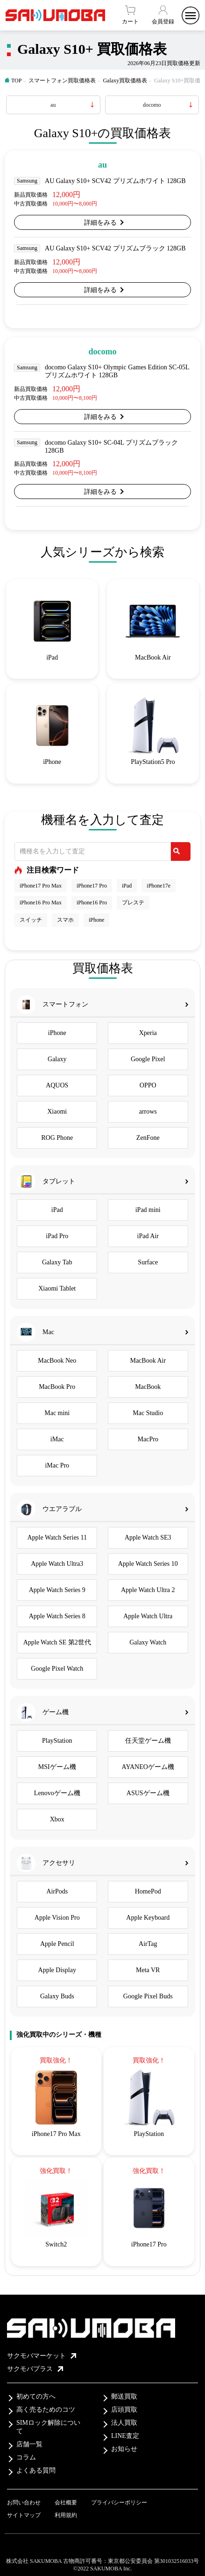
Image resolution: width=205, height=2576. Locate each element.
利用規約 (66, 2515)
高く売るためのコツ (45, 2409)
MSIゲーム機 (57, 1766)
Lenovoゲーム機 (57, 1793)
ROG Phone (57, 1137)
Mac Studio (148, 1412)
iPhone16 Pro (92, 902)
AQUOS (57, 1085)
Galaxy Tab (57, 1262)
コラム (26, 2457)
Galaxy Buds (57, 1996)
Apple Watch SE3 (148, 1537)
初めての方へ (36, 2396)
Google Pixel (148, 1059)
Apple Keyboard (148, 1917)
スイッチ (31, 920)
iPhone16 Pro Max (41, 902)
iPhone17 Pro (92, 885)
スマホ (65, 920)
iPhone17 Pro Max (41, 885)
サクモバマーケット (41, 2355)
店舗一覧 (29, 2444)
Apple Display (57, 1970)
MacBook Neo (57, 1360)
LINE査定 (125, 2435)
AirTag (148, 1943)
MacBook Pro (57, 1386)
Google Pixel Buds (148, 1996)
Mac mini (57, 1412)
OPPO (148, 1085)
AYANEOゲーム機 (148, 1766)
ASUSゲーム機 (148, 1793)
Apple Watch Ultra (147, 1616)
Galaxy (57, 1059)
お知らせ (124, 2448)
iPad (127, 885)
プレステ (133, 902)
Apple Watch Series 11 (57, 1537)
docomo (152, 105)
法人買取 (124, 2422)
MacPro (148, 1439)
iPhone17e (158, 885)
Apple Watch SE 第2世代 (57, 1642)
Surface (148, 1262)
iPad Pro (57, 1236)
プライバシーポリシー (119, 2502)
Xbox (57, 1819)
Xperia (148, 1032)
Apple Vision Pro (57, 1917)
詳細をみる (100, 222)
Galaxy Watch (147, 1642)
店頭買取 (124, 2409)
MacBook (148, 1386)
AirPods (57, 1891)
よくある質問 (36, 2470)
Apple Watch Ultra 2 (148, 1589)
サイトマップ (24, 2515)
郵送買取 (124, 2396)
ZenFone (148, 1137)
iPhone (96, 920)
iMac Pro (57, 1465)
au (53, 105)
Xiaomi (57, 1111)
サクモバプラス (35, 2368)
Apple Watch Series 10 (148, 1563)
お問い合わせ (24, 2502)
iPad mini (148, 1209)
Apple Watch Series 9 (57, 1589)
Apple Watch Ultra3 (57, 1563)
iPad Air (148, 1236)
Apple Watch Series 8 (57, 1616)
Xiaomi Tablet (57, 1288)
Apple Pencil (57, 1943)
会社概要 (66, 2502)
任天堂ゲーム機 (148, 1740)
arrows (148, 1111)
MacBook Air (148, 1360)
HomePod (148, 1891)
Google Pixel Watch (57, 1668)
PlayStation (57, 1740)
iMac (57, 1439)
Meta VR (148, 1970)
